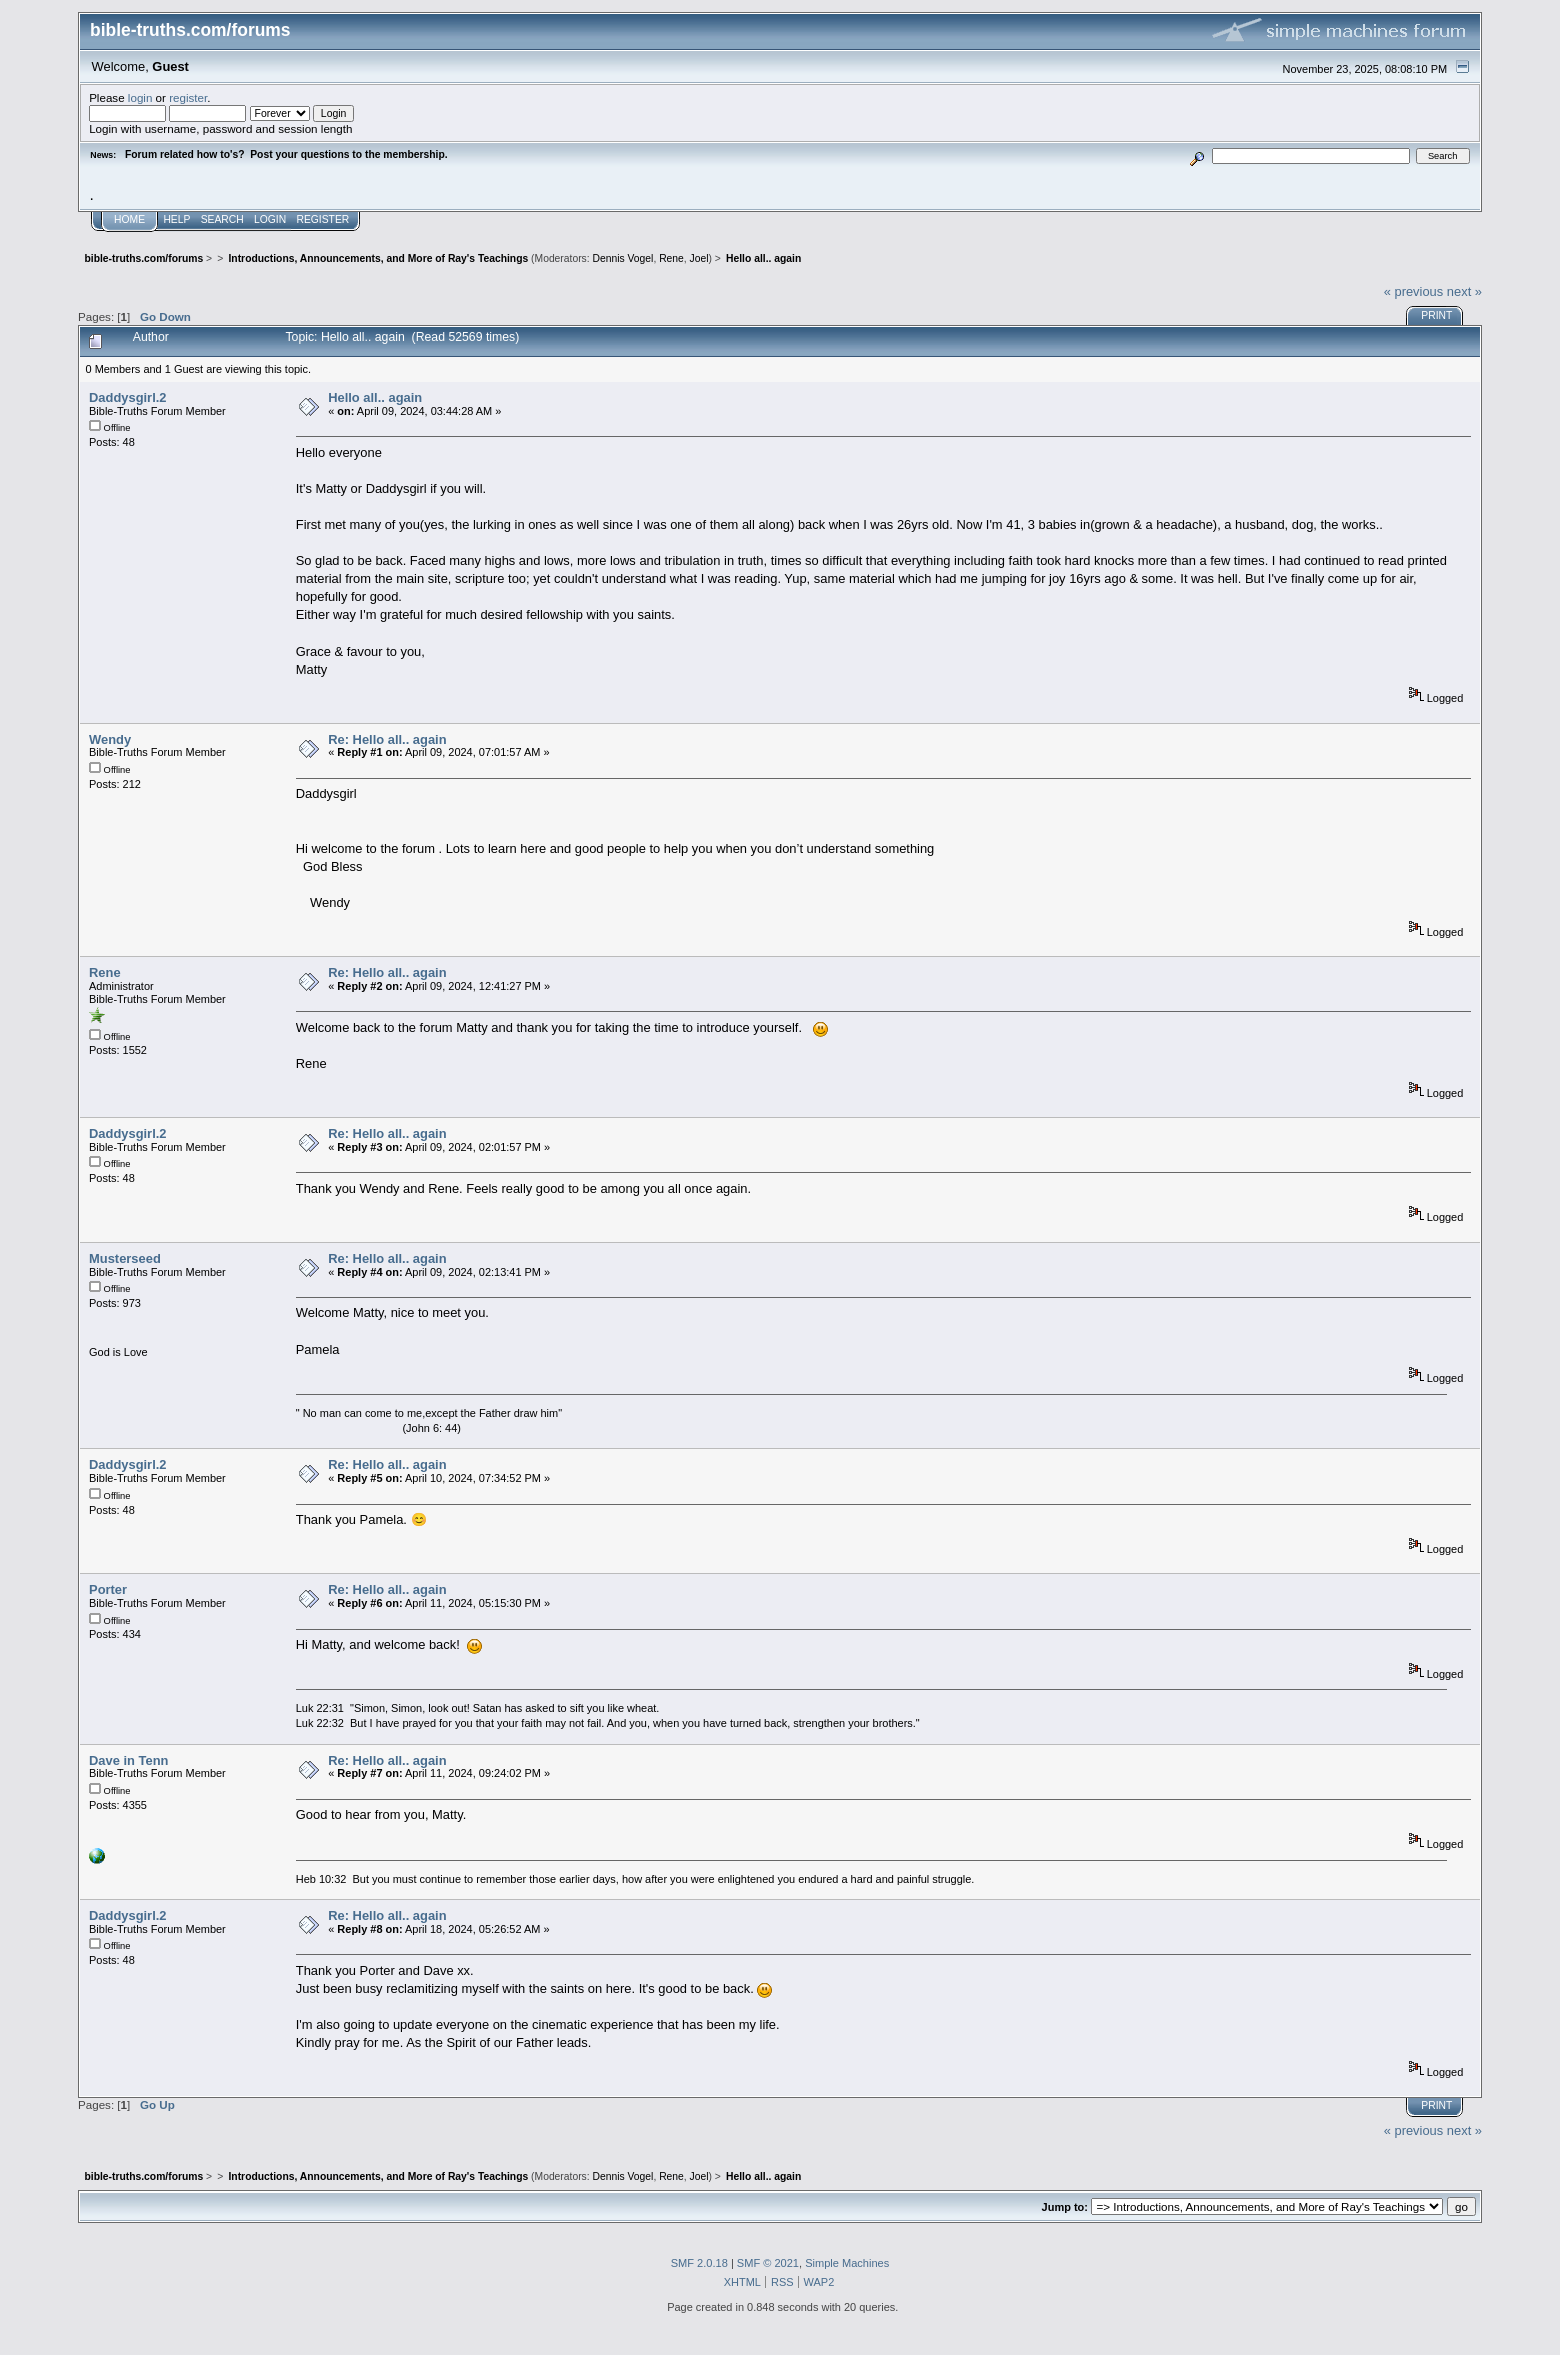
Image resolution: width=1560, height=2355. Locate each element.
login (140, 97)
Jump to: (1065, 2207)
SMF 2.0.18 (699, 2263)
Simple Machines (847, 2263)
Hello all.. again (375, 397)
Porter (108, 1589)
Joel (699, 258)
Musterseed (125, 1258)
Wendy (110, 739)
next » (1464, 291)
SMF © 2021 (768, 2263)
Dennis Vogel (623, 258)
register (188, 97)
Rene (671, 258)
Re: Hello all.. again (387, 739)
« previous (1414, 291)
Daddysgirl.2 (127, 397)
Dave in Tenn (128, 1760)
